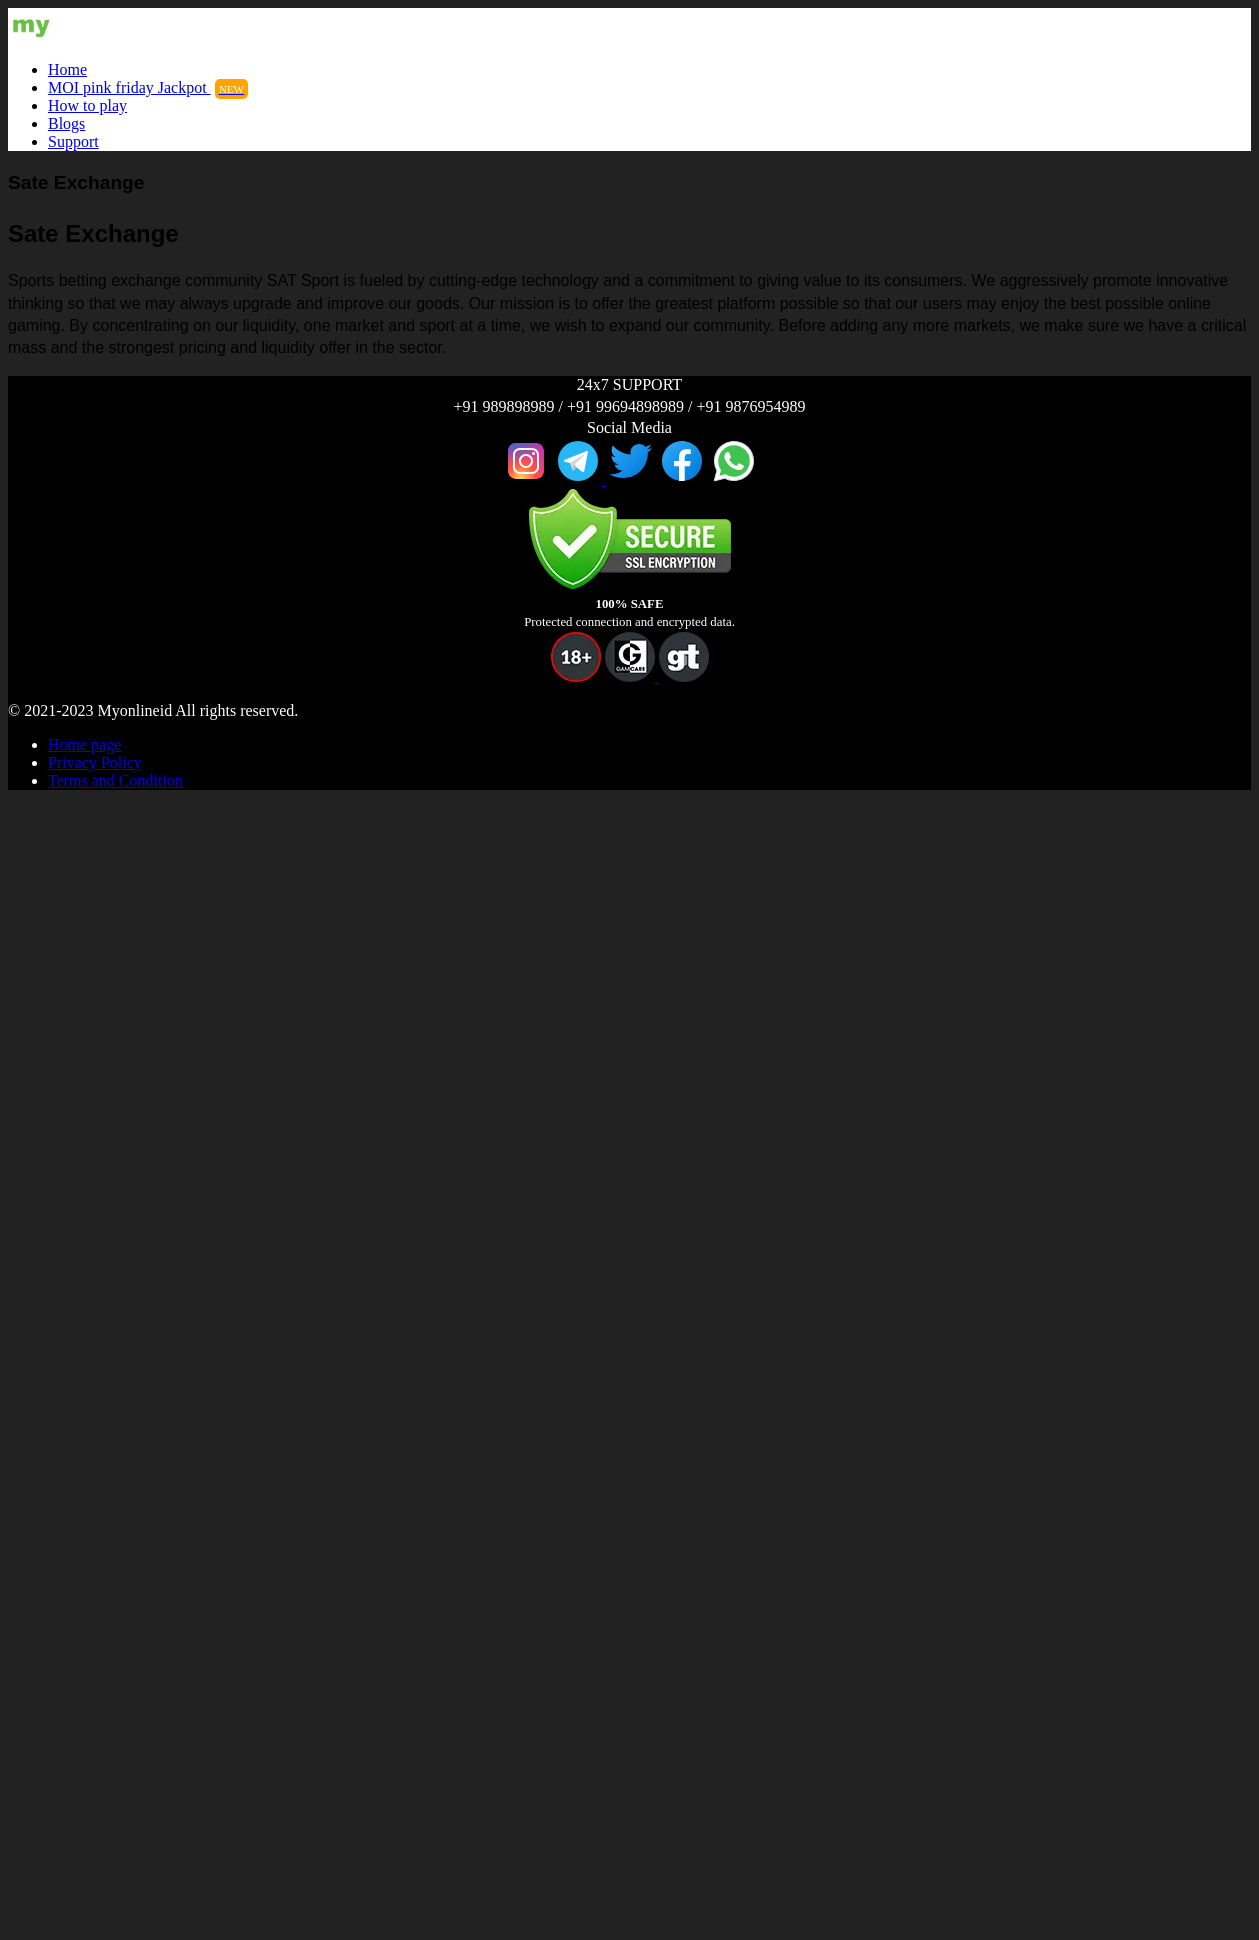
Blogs (66, 123)
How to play (87, 105)
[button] (576, 676)
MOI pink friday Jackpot (148, 87)
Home (67, 69)
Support (73, 141)
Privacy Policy (95, 762)
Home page (84, 744)
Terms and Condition (115, 780)
